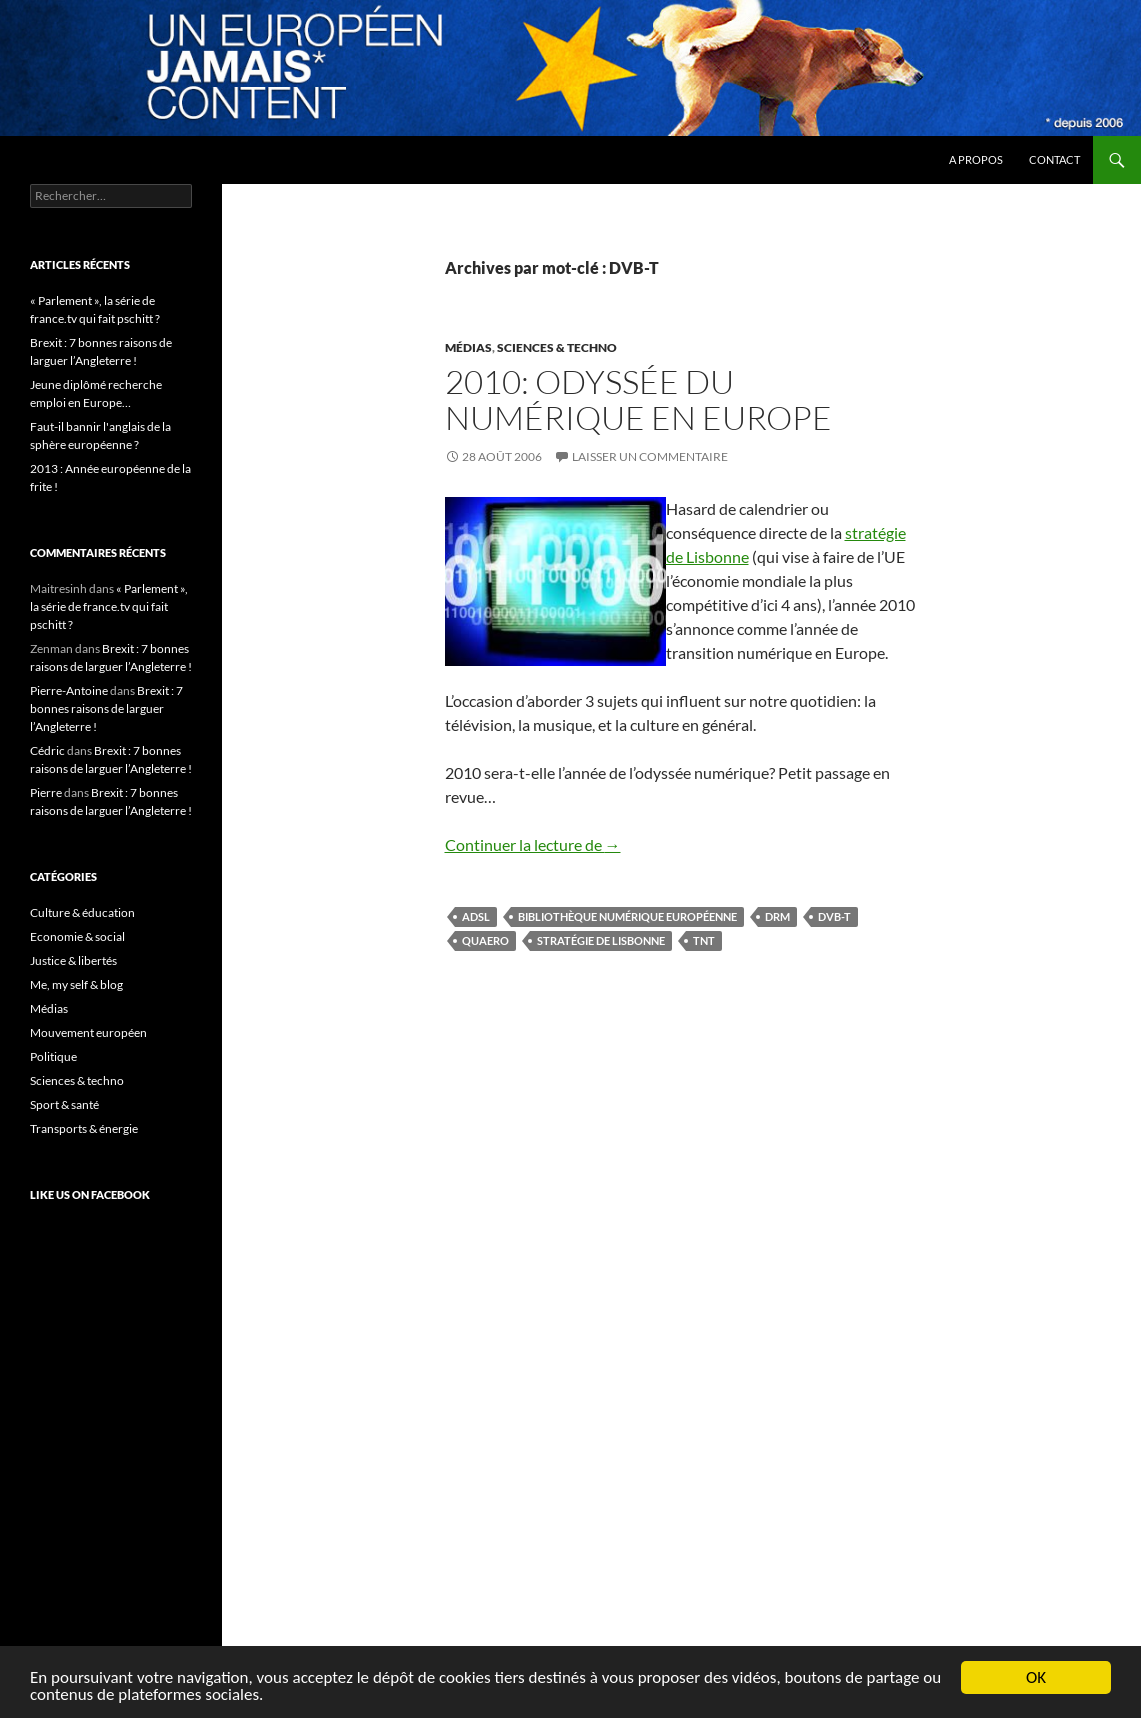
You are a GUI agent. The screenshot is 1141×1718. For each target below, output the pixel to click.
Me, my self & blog (76, 984)
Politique (53, 1056)
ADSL (476, 916)
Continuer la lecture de (533, 844)
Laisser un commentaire (650, 456)
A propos (976, 159)
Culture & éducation (82, 912)
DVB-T (834, 916)
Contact (1054, 159)
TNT (704, 940)
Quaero (485, 940)
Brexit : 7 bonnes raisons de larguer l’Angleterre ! (106, 708)
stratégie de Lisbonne (601, 940)
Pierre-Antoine (69, 690)
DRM (777, 916)
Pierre (46, 792)
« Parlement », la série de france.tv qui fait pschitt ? (109, 606)
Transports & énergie (84, 1128)
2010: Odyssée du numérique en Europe (638, 399)
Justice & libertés (73, 960)
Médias (468, 347)
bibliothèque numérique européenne (627, 916)
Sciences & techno (557, 347)
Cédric (47, 750)
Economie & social (77, 936)
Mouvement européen (88, 1032)
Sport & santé (64, 1104)
